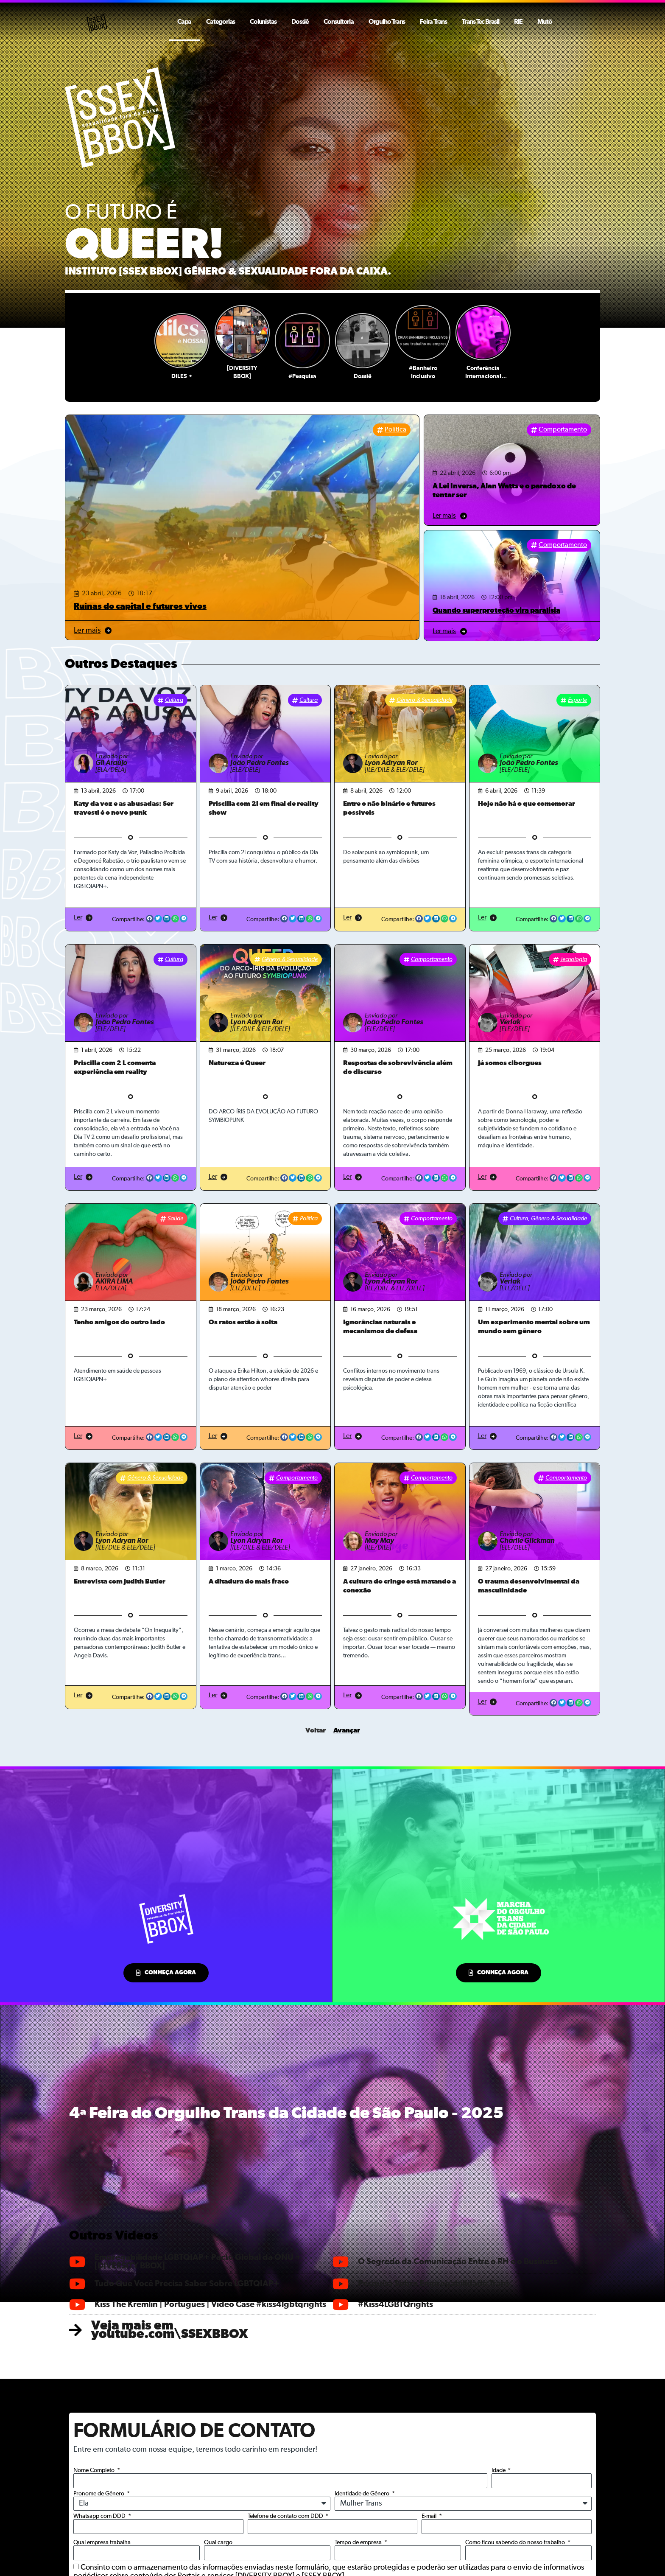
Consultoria (339, 21)
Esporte (577, 700)
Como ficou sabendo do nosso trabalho (515, 2542)
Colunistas (263, 21)
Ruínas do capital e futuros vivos (140, 606)
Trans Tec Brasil (480, 21)
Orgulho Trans (387, 21)
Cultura (174, 700)
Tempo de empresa (359, 2542)
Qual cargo (218, 2542)
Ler (78, 917)
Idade (499, 2470)
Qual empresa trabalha (102, 2542)
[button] (150, 918)
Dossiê (300, 21)
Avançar (346, 1730)
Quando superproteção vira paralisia (496, 610)
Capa (184, 21)
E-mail (430, 2516)
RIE (518, 21)
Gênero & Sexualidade (425, 700)
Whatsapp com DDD (100, 2516)
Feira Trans (433, 21)
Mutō (544, 21)
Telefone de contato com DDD (286, 2516)
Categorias (220, 21)
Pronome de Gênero (99, 2494)
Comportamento (563, 429)
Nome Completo (94, 2470)
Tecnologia (573, 959)
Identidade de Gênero (363, 2494)
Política (395, 429)
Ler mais (87, 630)
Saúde (175, 1219)
